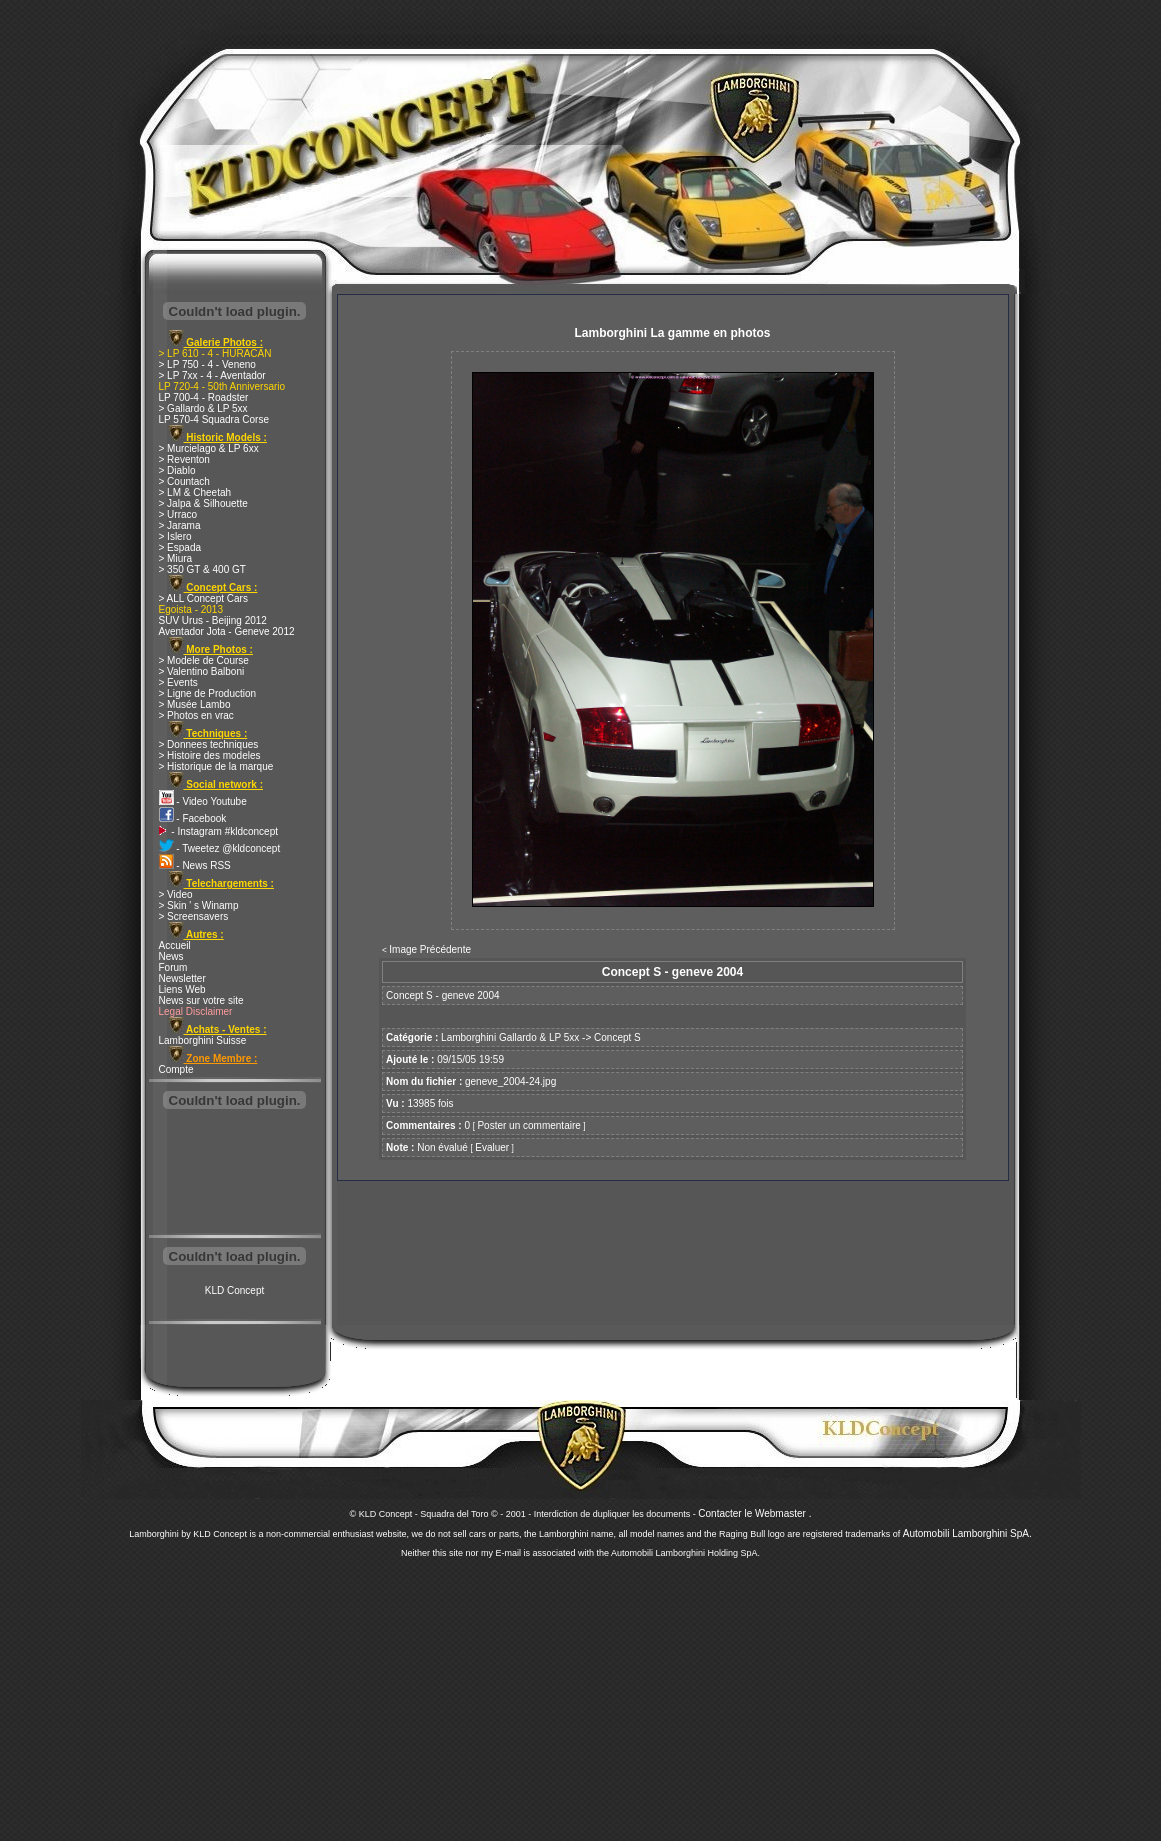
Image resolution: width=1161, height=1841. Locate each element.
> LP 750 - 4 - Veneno (207, 364)
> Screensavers (194, 916)
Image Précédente (430, 949)
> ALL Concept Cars (203, 598)
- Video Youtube (203, 801)
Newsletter (182, 978)
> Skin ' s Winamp (199, 905)
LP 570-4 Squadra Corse (214, 419)
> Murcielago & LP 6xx (209, 448)
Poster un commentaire (528, 1125)
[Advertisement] (235, 1174)
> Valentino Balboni (202, 671)
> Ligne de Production (208, 693)
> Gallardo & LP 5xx (203, 408)
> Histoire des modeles (210, 755)
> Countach (184, 481)
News (171, 956)
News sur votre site (201, 1000)
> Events (178, 682)
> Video (176, 894)
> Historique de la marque (216, 766)
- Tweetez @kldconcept (220, 848)
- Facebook (193, 818)
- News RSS (195, 865)
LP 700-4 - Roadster (204, 397)
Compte (176, 1069)
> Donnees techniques (209, 744)
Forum (173, 967)
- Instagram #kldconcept (219, 831)
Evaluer (492, 1147)
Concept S (617, 1037)
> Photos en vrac (196, 715)
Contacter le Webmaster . (754, 1513)
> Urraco (178, 514)
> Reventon (184, 459)
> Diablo (177, 470)
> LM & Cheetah (195, 492)
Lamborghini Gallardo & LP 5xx (510, 1037)
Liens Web (182, 989)
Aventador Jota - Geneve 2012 (227, 631)
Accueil (175, 945)
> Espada (180, 547)
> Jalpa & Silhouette (203, 503)
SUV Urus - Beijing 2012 (213, 620)
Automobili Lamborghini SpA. (967, 1533)
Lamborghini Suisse (203, 1040)
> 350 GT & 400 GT (202, 569)
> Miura (176, 558)
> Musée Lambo (195, 704)
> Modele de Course (204, 660)
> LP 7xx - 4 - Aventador (212, 375)
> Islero (175, 536)
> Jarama (180, 525)
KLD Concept (234, 1290)
